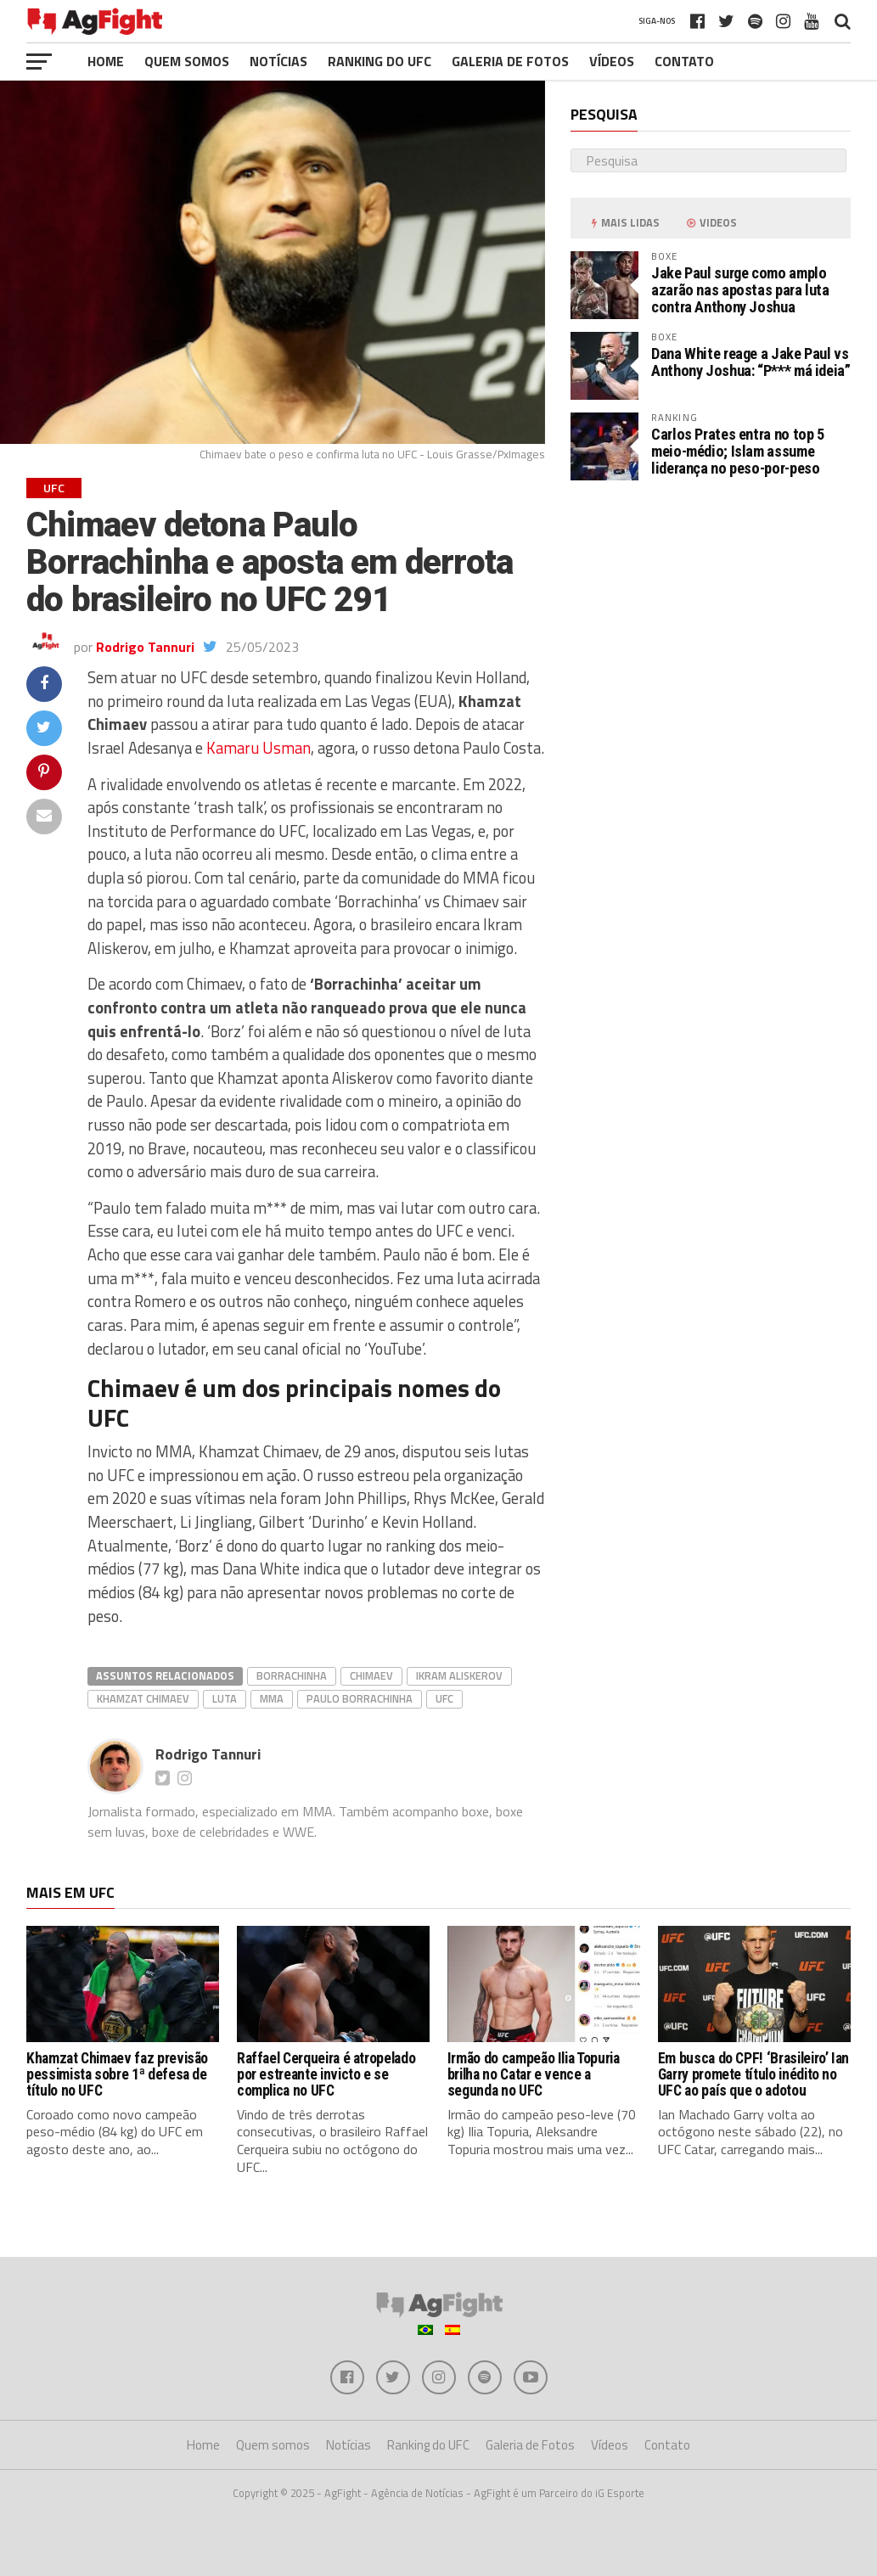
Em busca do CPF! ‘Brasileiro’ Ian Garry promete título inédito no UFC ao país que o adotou (753, 2075)
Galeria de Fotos (510, 61)
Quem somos (186, 61)
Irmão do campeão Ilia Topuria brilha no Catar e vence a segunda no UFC (533, 2075)
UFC (444, 1698)
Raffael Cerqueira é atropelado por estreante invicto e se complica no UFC (326, 2075)
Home (105, 61)
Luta (224, 1698)
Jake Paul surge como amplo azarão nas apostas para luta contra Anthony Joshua (740, 290)
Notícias (278, 61)
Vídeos (611, 61)
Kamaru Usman (258, 748)
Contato (684, 61)
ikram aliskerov (459, 1675)
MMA (272, 1698)
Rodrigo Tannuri (145, 647)
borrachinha (291, 1675)
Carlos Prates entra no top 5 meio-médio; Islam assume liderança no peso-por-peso (737, 451)
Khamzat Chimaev (143, 1698)
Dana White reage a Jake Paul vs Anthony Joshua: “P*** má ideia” (751, 362)
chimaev (371, 1675)
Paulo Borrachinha (359, 1698)
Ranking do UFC (379, 61)
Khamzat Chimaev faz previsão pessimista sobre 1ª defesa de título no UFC (117, 2075)
